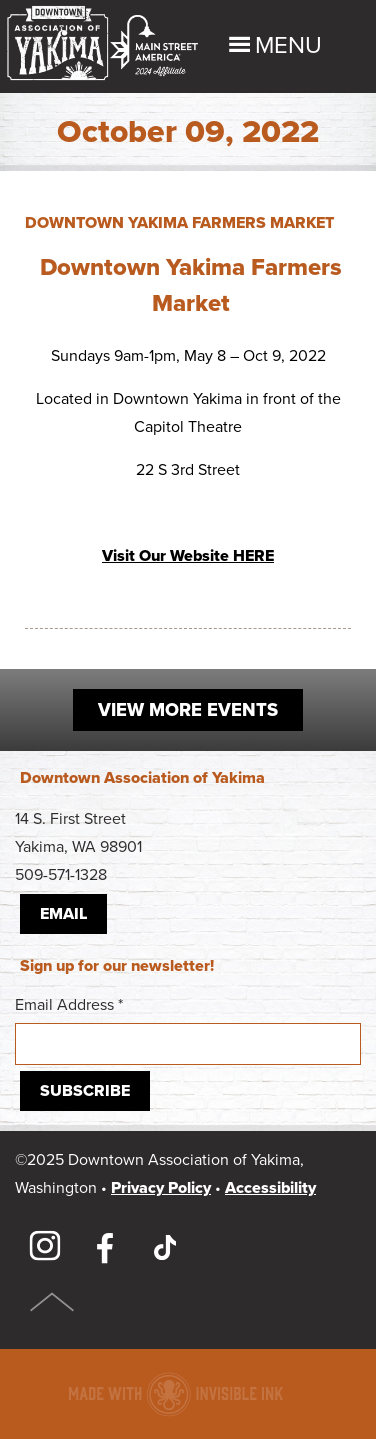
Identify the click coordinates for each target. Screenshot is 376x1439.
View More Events (188, 710)
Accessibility (270, 1188)
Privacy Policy (161, 1188)
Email (63, 914)
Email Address (188, 1030)
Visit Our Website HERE (188, 556)
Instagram (45, 1247)
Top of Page (52, 1302)
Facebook (105, 1247)
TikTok (165, 1247)
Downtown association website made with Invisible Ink (175, 1394)
